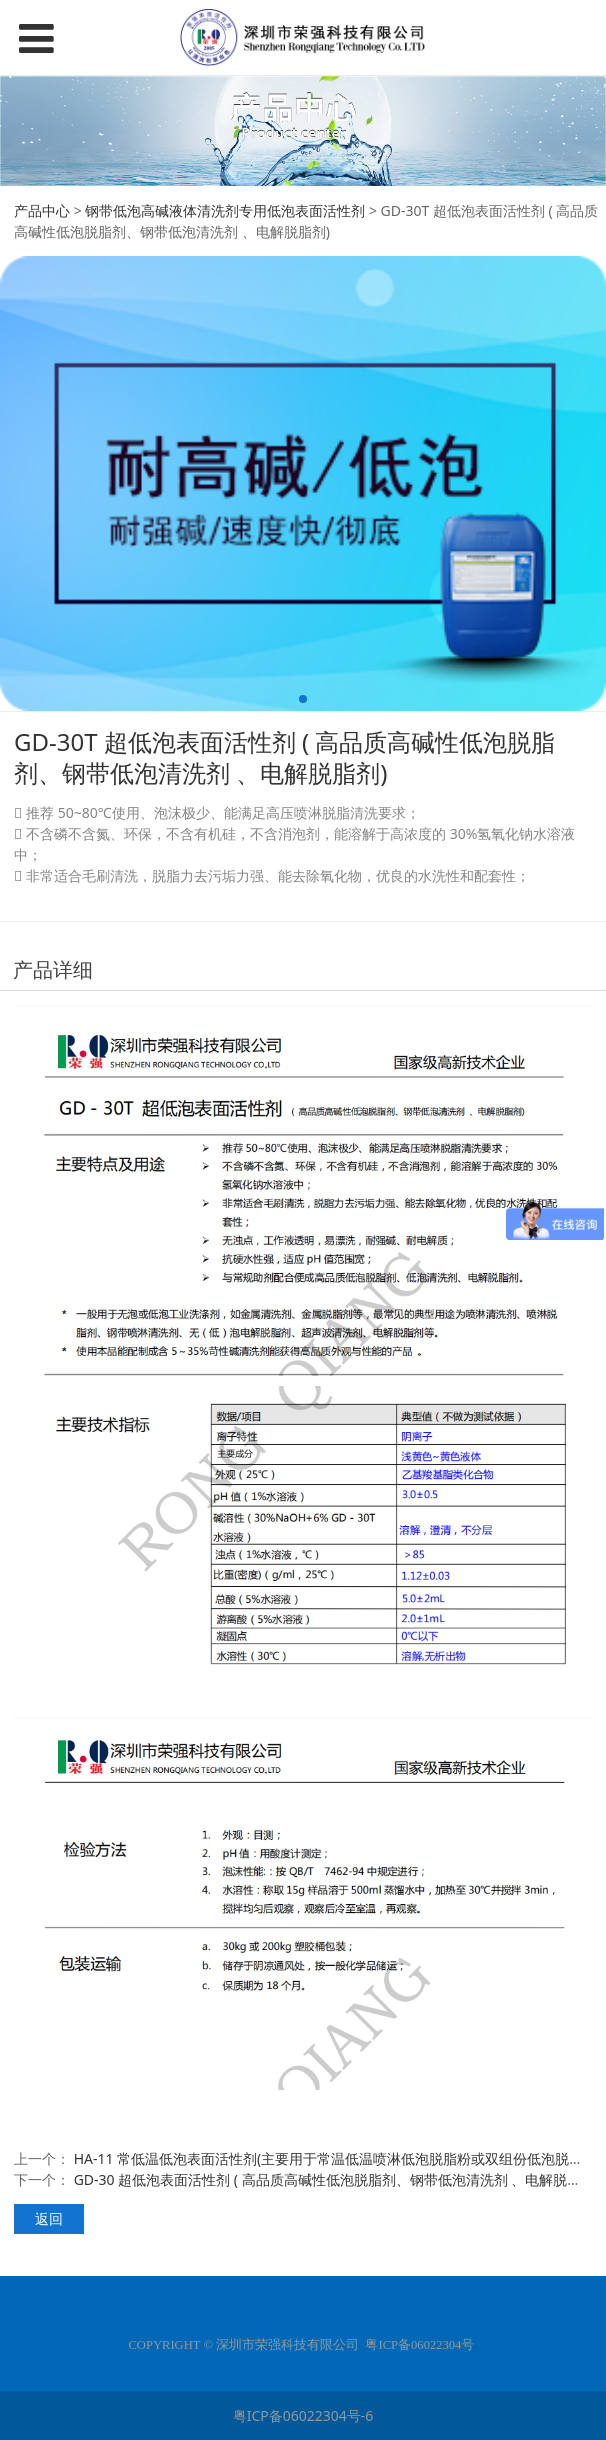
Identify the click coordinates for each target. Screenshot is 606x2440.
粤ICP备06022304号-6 (303, 2415)
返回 (49, 2218)
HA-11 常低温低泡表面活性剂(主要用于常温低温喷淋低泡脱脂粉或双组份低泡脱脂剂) (338, 2158)
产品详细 (53, 969)
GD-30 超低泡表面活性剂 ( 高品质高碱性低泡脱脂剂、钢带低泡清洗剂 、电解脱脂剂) (337, 2179)
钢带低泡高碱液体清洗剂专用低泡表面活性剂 (225, 210)
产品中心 (42, 210)
